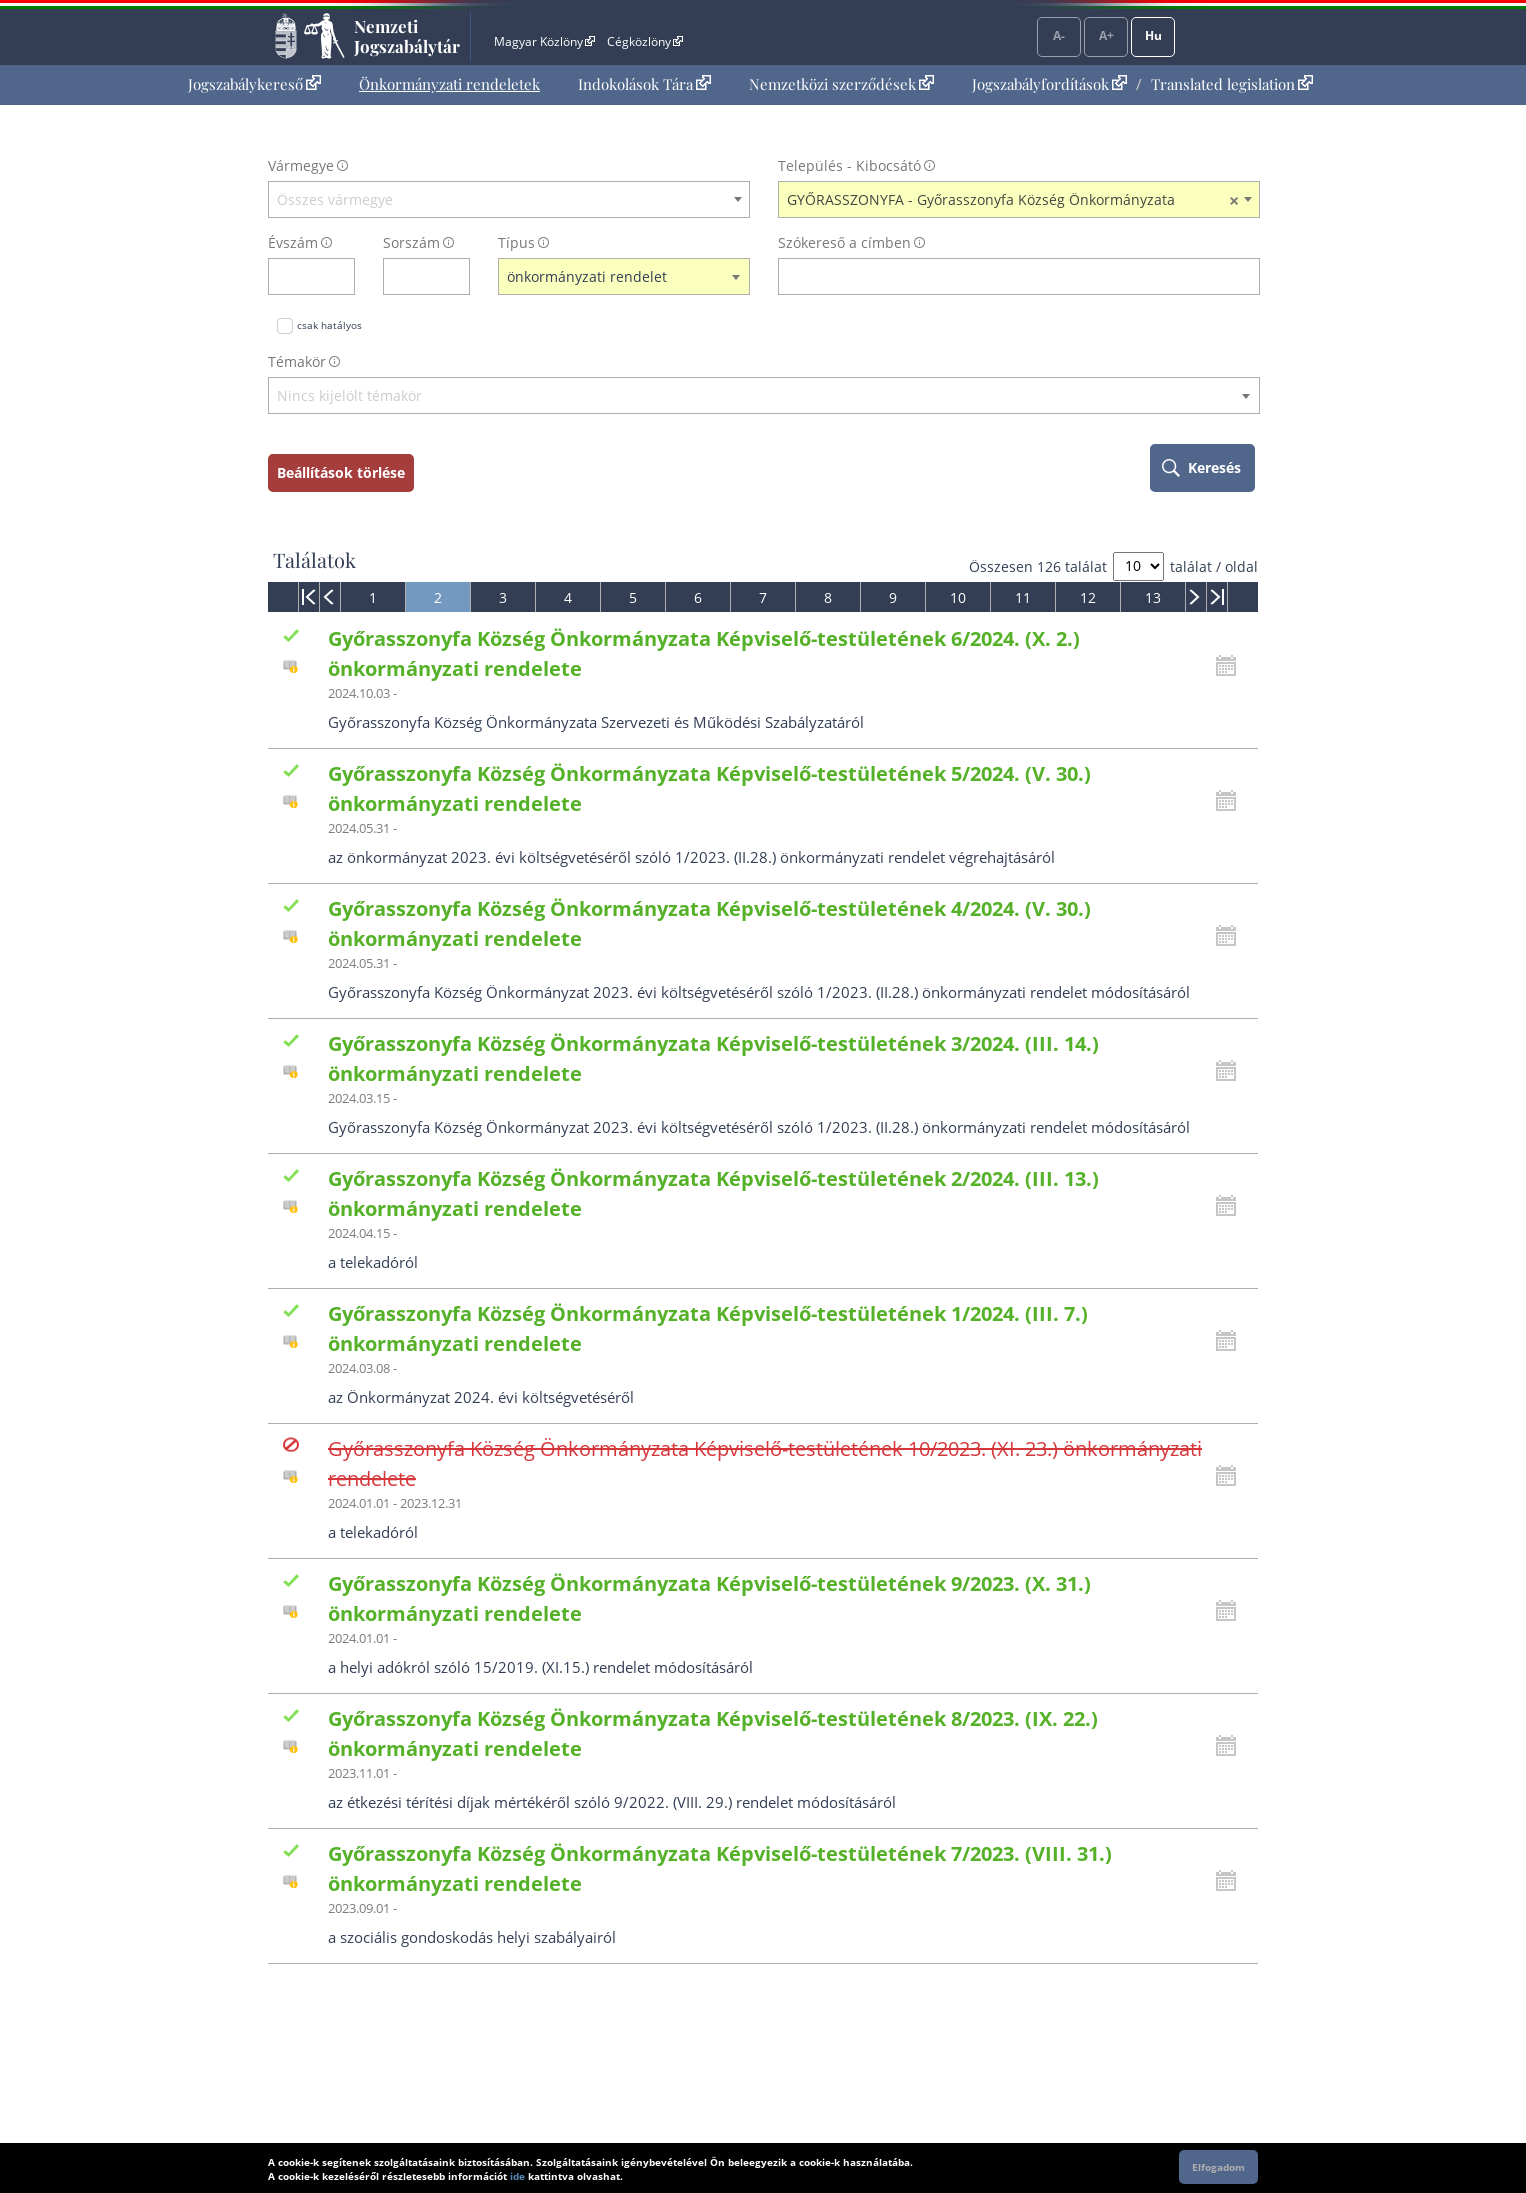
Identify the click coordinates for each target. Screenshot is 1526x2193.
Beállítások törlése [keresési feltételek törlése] (341, 472)
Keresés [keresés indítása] (1214, 467)
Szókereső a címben (844, 242)
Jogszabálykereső (254, 84)
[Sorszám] (413, 276)
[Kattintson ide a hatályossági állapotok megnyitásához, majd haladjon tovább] (1231, 666)
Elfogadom (1218, 2167)
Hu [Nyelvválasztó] (1153, 35)
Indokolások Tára (644, 84)
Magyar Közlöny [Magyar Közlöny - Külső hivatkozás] (544, 41)
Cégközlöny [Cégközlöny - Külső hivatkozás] (645, 41)
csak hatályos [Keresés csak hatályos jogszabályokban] (329, 325)
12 (1088, 597)
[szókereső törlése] (1245, 276)
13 (1153, 597)
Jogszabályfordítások (1049, 84)
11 (1023, 597)
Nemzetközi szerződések (841, 84)
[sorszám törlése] (455, 276)
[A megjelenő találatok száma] (1138, 566)
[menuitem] (254, 84)
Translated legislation (1232, 84)
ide (517, 2176)
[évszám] (298, 276)
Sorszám (411, 242)
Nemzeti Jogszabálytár (407, 36)
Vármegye (301, 165)
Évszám (293, 242)
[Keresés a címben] (1006, 276)
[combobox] (509, 200)
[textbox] (509, 200)
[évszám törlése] (340, 276)
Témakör (297, 361)
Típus (516, 242)
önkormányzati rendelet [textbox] (587, 276)
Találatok (314, 560)
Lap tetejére (1390, 2101)
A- (1059, 35)
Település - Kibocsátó (849, 165)
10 (958, 597)
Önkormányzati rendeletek (449, 84)
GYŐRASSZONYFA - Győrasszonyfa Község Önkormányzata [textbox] (1013, 200)
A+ (1106, 35)
